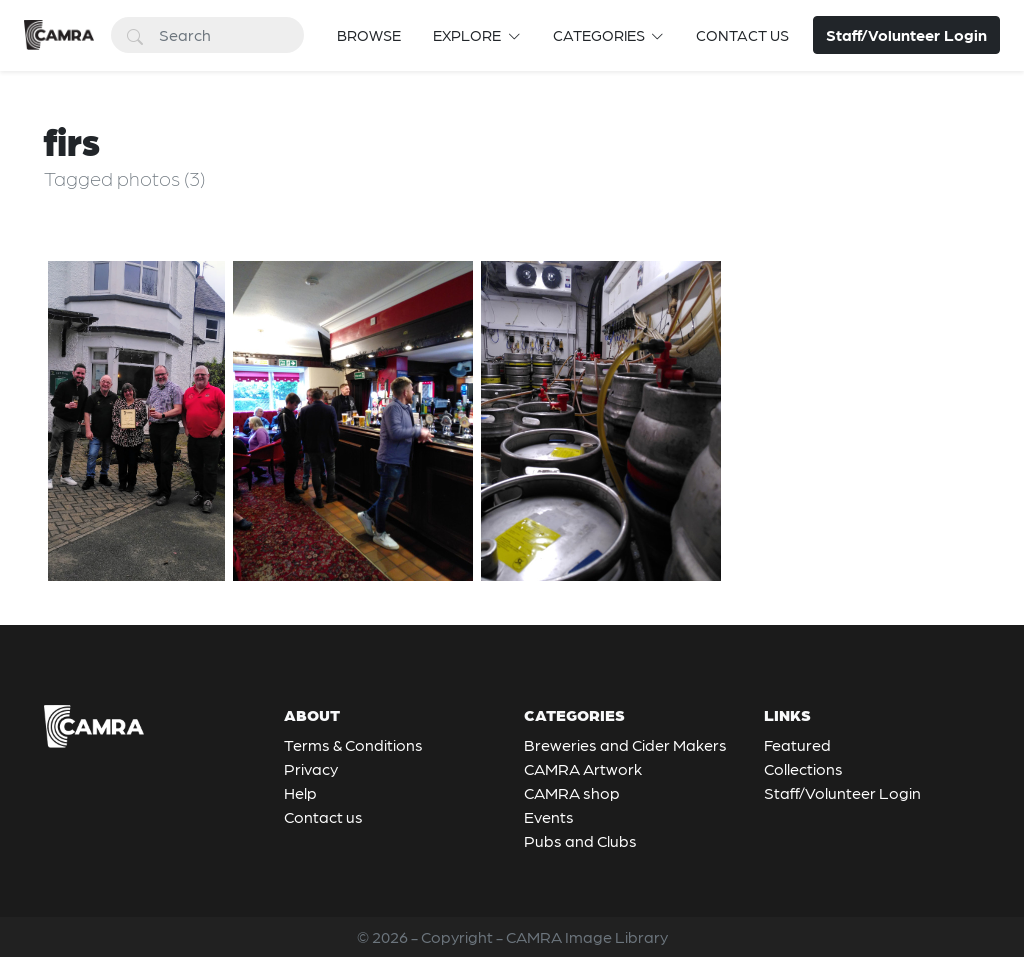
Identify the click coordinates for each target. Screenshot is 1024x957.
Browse (369, 35)
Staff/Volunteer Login (842, 792)
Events (549, 816)
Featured (797, 744)
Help (300, 792)
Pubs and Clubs (580, 840)
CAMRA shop (572, 792)
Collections (803, 768)
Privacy (311, 768)
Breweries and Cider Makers (625, 744)
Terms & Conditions (353, 744)
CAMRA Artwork (583, 768)
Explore (468, 35)
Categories (600, 35)
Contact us (742, 35)
